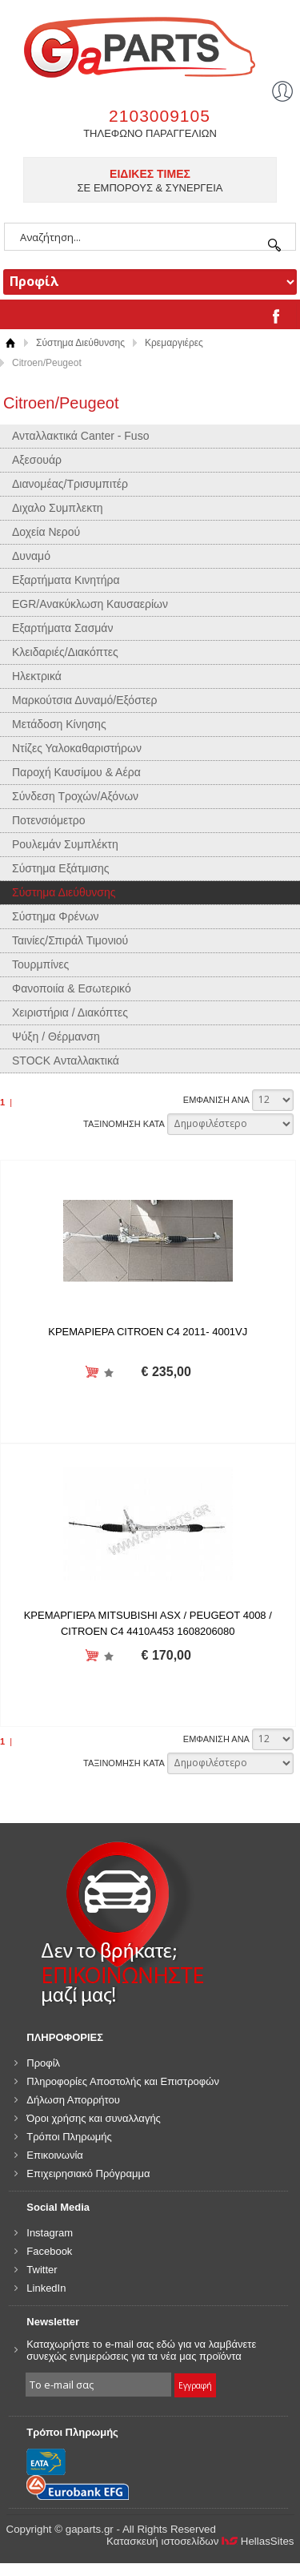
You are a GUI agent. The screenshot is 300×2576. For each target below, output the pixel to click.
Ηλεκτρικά (37, 676)
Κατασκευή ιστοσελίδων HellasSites (200, 2541)
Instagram (49, 2233)
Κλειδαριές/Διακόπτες (65, 652)
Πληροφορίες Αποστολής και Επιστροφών (122, 2081)
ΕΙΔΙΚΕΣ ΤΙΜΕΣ (150, 173)
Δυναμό (31, 555)
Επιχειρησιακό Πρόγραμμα (88, 2173)
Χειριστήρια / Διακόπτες (70, 1012)
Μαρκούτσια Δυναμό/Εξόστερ (85, 700)
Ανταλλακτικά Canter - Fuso (80, 435)
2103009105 (159, 116)
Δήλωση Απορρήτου (73, 2100)
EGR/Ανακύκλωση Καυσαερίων (90, 604)
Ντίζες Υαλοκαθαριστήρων (77, 748)
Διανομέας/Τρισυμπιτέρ (70, 483)
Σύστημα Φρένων (55, 916)
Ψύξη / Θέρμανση (56, 1036)
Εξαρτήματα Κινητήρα (66, 580)
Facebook (49, 2251)
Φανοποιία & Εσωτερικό (71, 988)
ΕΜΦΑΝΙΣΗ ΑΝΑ (216, 1100)
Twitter (41, 2270)
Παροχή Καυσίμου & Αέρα (76, 772)
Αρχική (10, 343)
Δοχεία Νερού (46, 531)
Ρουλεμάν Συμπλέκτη (65, 844)
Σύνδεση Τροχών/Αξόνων (75, 796)
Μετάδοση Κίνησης (59, 724)
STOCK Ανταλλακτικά (65, 1060)
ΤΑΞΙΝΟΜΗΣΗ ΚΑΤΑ (124, 1124)
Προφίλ (43, 2063)
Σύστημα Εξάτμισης (61, 868)
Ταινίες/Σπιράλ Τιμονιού (70, 940)
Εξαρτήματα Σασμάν (62, 628)
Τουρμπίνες (40, 964)
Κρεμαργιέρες (174, 342)
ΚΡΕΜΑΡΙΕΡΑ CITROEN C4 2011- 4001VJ (147, 1332)
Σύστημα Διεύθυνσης (80, 342)
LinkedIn (46, 2288)
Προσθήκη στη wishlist (108, 1372)
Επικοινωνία (54, 2155)
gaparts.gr (150, 45)
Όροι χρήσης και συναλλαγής (93, 2118)
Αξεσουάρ (37, 459)
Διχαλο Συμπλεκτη (57, 507)
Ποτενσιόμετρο (49, 820)
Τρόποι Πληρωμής (69, 2137)
